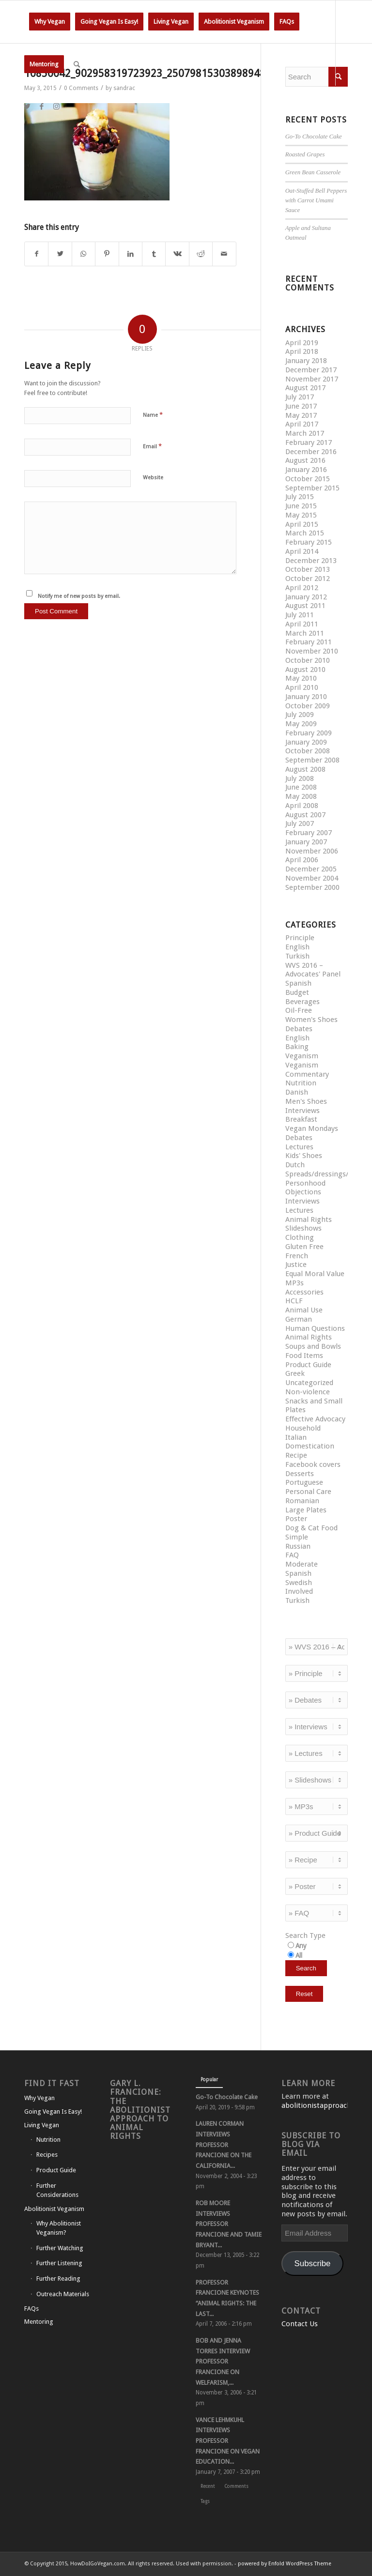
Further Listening (59, 2263)
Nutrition (300, 1083)
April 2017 (301, 424)
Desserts (299, 1473)
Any (301, 1946)
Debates (298, 1028)
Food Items (304, 1355)
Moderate (301, 1564)
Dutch (295, 1164)
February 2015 (308, 542)
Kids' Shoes (303, 1155)
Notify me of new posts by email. (79, 596)
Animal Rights (308, 1219)
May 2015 (301, 515)
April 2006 (301, 859)
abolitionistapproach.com (324, 2105)
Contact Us (299, 2323)
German (298, 1319)
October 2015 (307, 478)
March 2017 (304, 433)
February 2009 (308, 733)
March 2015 (304, 533)
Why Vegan (39, 2098)
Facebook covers (313, 1464)
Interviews (302, 1110)
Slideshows (303, 1228)
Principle (299, 937)
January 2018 (306, 360)
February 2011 (308, 642)
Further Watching (59, 2248)
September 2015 (312, 488)
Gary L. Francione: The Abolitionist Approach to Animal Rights (140, 2110)
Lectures (299, 1147)
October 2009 (307, 705)
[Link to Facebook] (41, 106)
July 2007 (299, 823)
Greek (295, 1373)
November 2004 (311, 878)
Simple (296, 1537)
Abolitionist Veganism (54, 2208)
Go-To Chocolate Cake (313, 136)
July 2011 (299, 614)
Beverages (302, 1001)
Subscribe (312, 2263)
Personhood (305, 1183)
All (298, 1955)
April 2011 (301, 624)
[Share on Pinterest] (106, 254)
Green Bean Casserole (313, 172)
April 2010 (301, 687)
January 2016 (306, 469)
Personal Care (308, 1491)
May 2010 (301, 678)
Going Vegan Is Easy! (53, 2111)
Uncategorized (309, 1382)
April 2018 (301, 351)
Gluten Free (304, 1246)
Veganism (301, 1056)
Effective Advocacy (315, 1419)
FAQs (31, 2308)
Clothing (299, 1237)
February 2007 (308, 832)
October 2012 (307, 578)
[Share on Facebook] (36, 254)
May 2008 (301, 796)
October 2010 (307, 660)
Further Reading (58, 2278)
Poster (296, 1518)
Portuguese (304, 1482)
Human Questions (315, 1328)
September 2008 (312, 760)
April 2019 (301, 342)
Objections (303, 1192)
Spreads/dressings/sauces (328, 1174)
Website (153, 477)
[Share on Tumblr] (153, 254)
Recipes (47, 2154)
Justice (296, 1264)
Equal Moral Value (314, 1273)
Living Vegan (41, 2125)
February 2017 (308, 442)
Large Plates (305, 1510)
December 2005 (311, 869)
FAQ (292, 1555)
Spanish (298, 983)
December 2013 (311, 560)
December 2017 (311, 370)
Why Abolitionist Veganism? (58, 2228)
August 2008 (305, 769)
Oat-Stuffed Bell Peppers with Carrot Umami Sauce (316, 200)
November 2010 (311, 651)
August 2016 (305, 460)
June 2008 (301, 787)
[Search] (77, 64)
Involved (299, 1591)
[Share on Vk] (177, 254)
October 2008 (307, 751)
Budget (297, 992)
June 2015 (301, 506)
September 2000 (312, 887)
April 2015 (301, 524)
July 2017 (299, 397)
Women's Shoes (311, 1019)
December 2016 (311, 451)
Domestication (309, 1446)
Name (153, 414)
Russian (297, 1546)
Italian (296, 1437)
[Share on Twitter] (59, 254)
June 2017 (301, 406)
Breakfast (301, 1119)
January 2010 (306, 696)
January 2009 (306, 742)
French (296, 1255)
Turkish (297, 956)
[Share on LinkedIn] (130, 254)
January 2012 (306, 597)
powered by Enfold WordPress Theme (284, 2564)
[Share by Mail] (224, 254)
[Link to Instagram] (56, 106)
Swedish (298, 1582)
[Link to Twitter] (27, 106)
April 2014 (301, 551)
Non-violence (307, 1391)
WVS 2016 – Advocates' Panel (313, 970)
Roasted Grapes (305, 154)
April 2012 (301, 587)
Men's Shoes (306, 1101)
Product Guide (308, 1364)
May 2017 (301, 415)
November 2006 (311, 851)
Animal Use (304, 1310)
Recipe (296, 1455)
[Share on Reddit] (200, 254)
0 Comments (81, 88)
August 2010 (305, 669)
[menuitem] (49, 21)
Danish (296, 1092)
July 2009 (299, 714)
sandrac (124, 88)
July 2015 (299, 496)
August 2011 (305, 605)
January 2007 (306, 842)
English (297, 947)
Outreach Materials (62, 2294)
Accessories (304, 1292)
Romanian (302, 1500)
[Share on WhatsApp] (83, 254)
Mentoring (38, 2321)
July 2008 (299, 778)
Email (152, 446)
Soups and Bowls (313, 1346)
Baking (297, 1046)
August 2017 (305, 387)
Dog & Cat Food (311, 1528)
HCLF (294, 1300)
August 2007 (305, 814)
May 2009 (301, 723)
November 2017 (311, 379)
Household (303, 1428)
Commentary (307, 1074)
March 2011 (304, 633)
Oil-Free (298, 1010)
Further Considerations (57, 2190)
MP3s (294, 1283)
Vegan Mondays (311, 1128)
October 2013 (307, 569)
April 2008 (301, 805)
